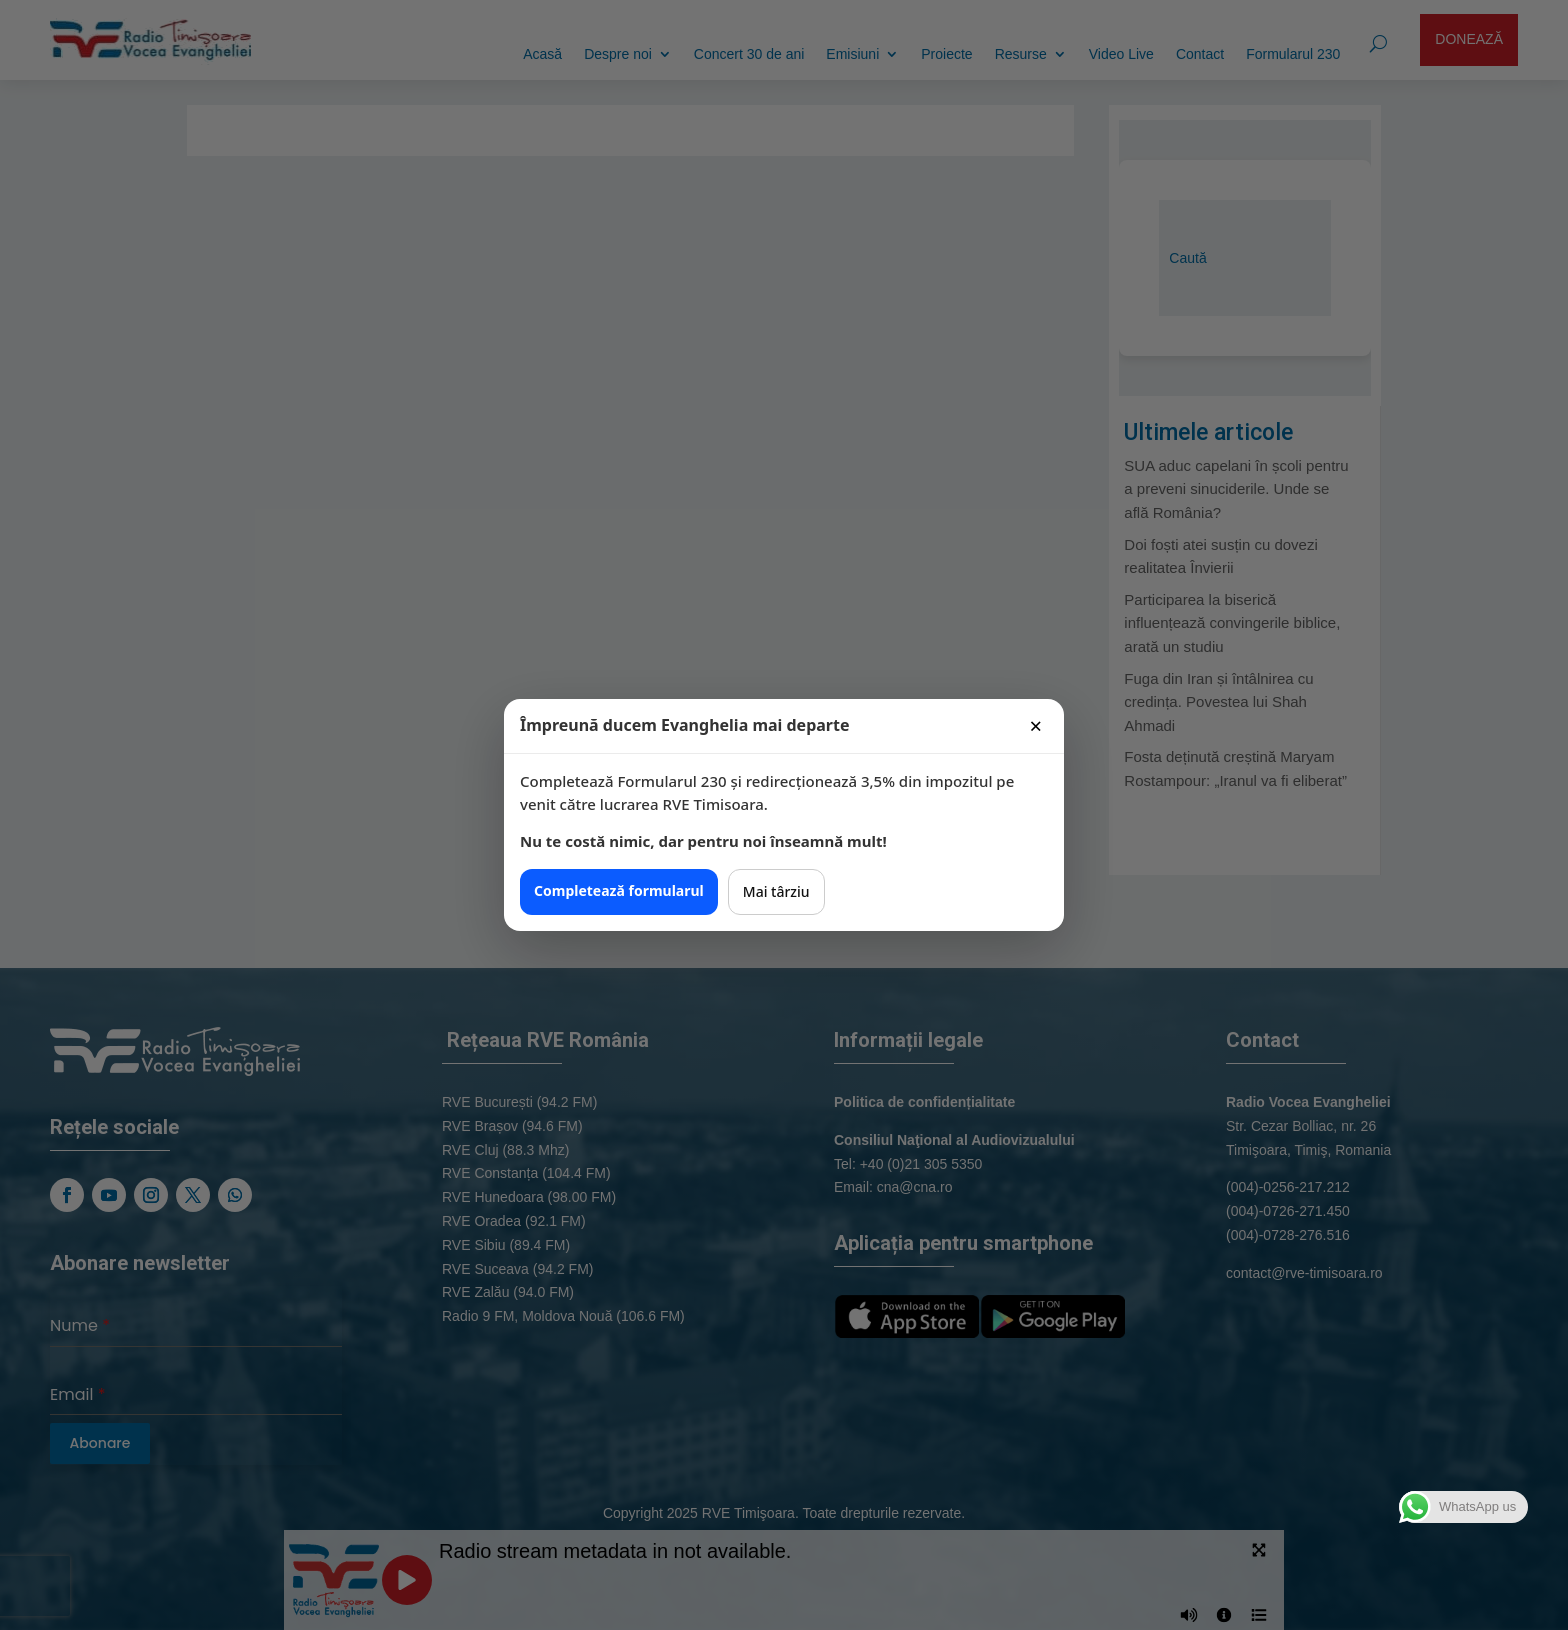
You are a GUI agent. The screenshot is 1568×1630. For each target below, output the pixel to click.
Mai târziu (776, 891)
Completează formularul (619, 890)
